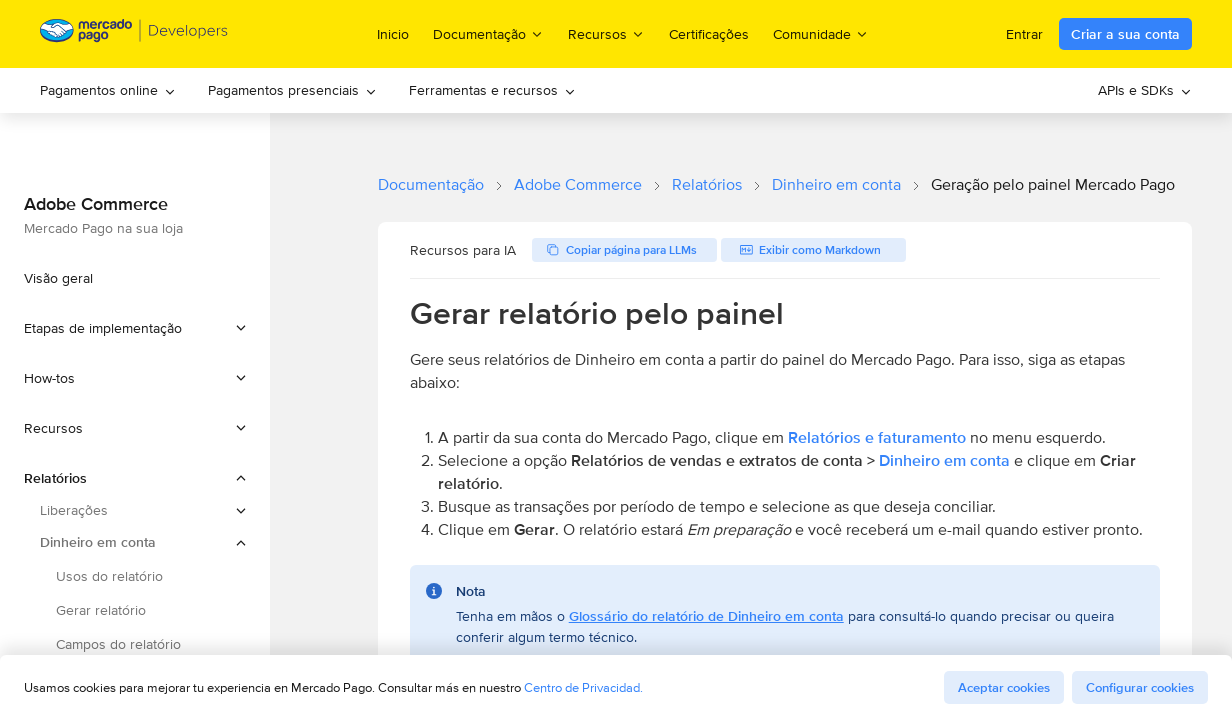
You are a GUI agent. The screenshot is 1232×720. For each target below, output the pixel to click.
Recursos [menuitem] (606, 33)
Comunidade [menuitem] (821, 33)
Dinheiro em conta (836, 184)
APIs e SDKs (1145, 90)
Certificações (709, 34)
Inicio (393, 34)
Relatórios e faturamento (877, 437)
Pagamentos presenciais (292, 90)
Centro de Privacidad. (583, 687)
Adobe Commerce (578, 184)
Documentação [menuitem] (488, 33)
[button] (135, 328)
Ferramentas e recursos (492, 90)
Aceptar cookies (1004, 687)
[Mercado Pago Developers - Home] (134, 34)
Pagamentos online (108, 90)
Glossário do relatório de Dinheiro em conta (706, 616)
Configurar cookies (1140, 687)
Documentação (431, 184)
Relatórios (707, 184)
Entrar (1024, 34)
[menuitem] (108, 90)
